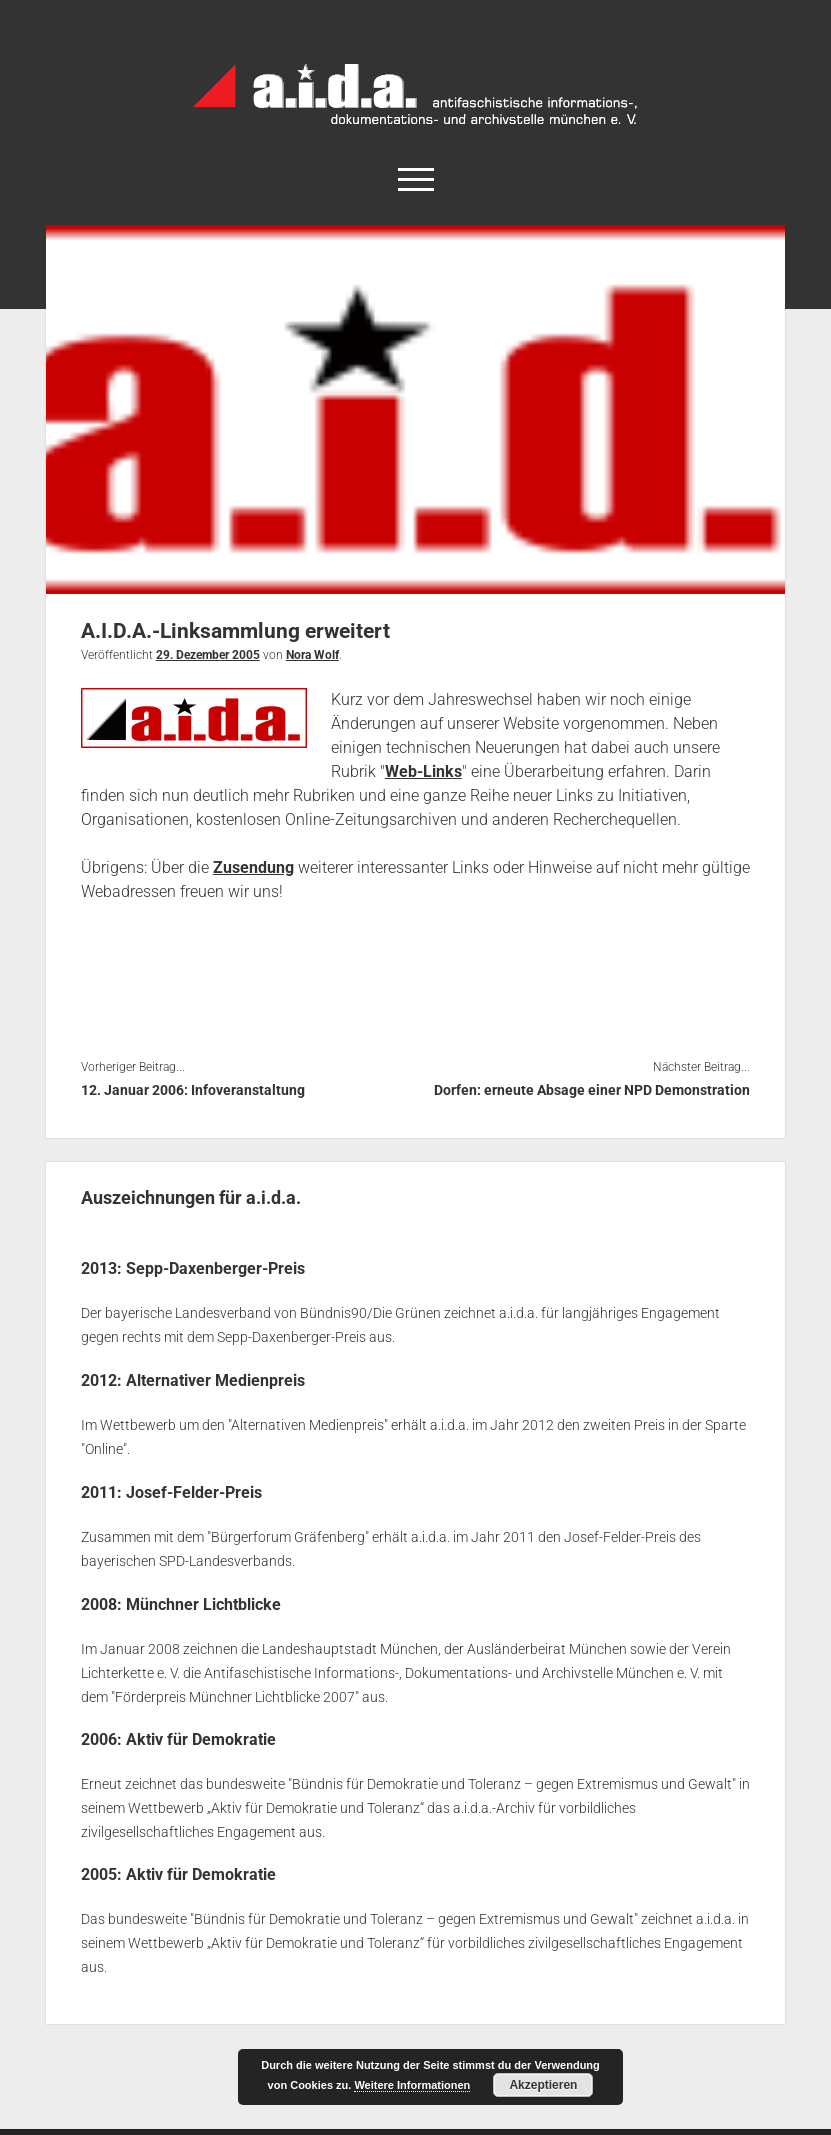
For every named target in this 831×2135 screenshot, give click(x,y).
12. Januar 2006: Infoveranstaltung (193, 1090)
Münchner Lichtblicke (203, 1601)
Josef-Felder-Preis (194, 1490)
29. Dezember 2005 (208, 655)
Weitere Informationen (412, 2085)
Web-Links (423, 771)
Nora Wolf (312, 655)
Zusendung (253, 867)
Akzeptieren (543, 2085)
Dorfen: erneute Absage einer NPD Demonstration (592, 1090)
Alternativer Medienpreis (215, 1379)
